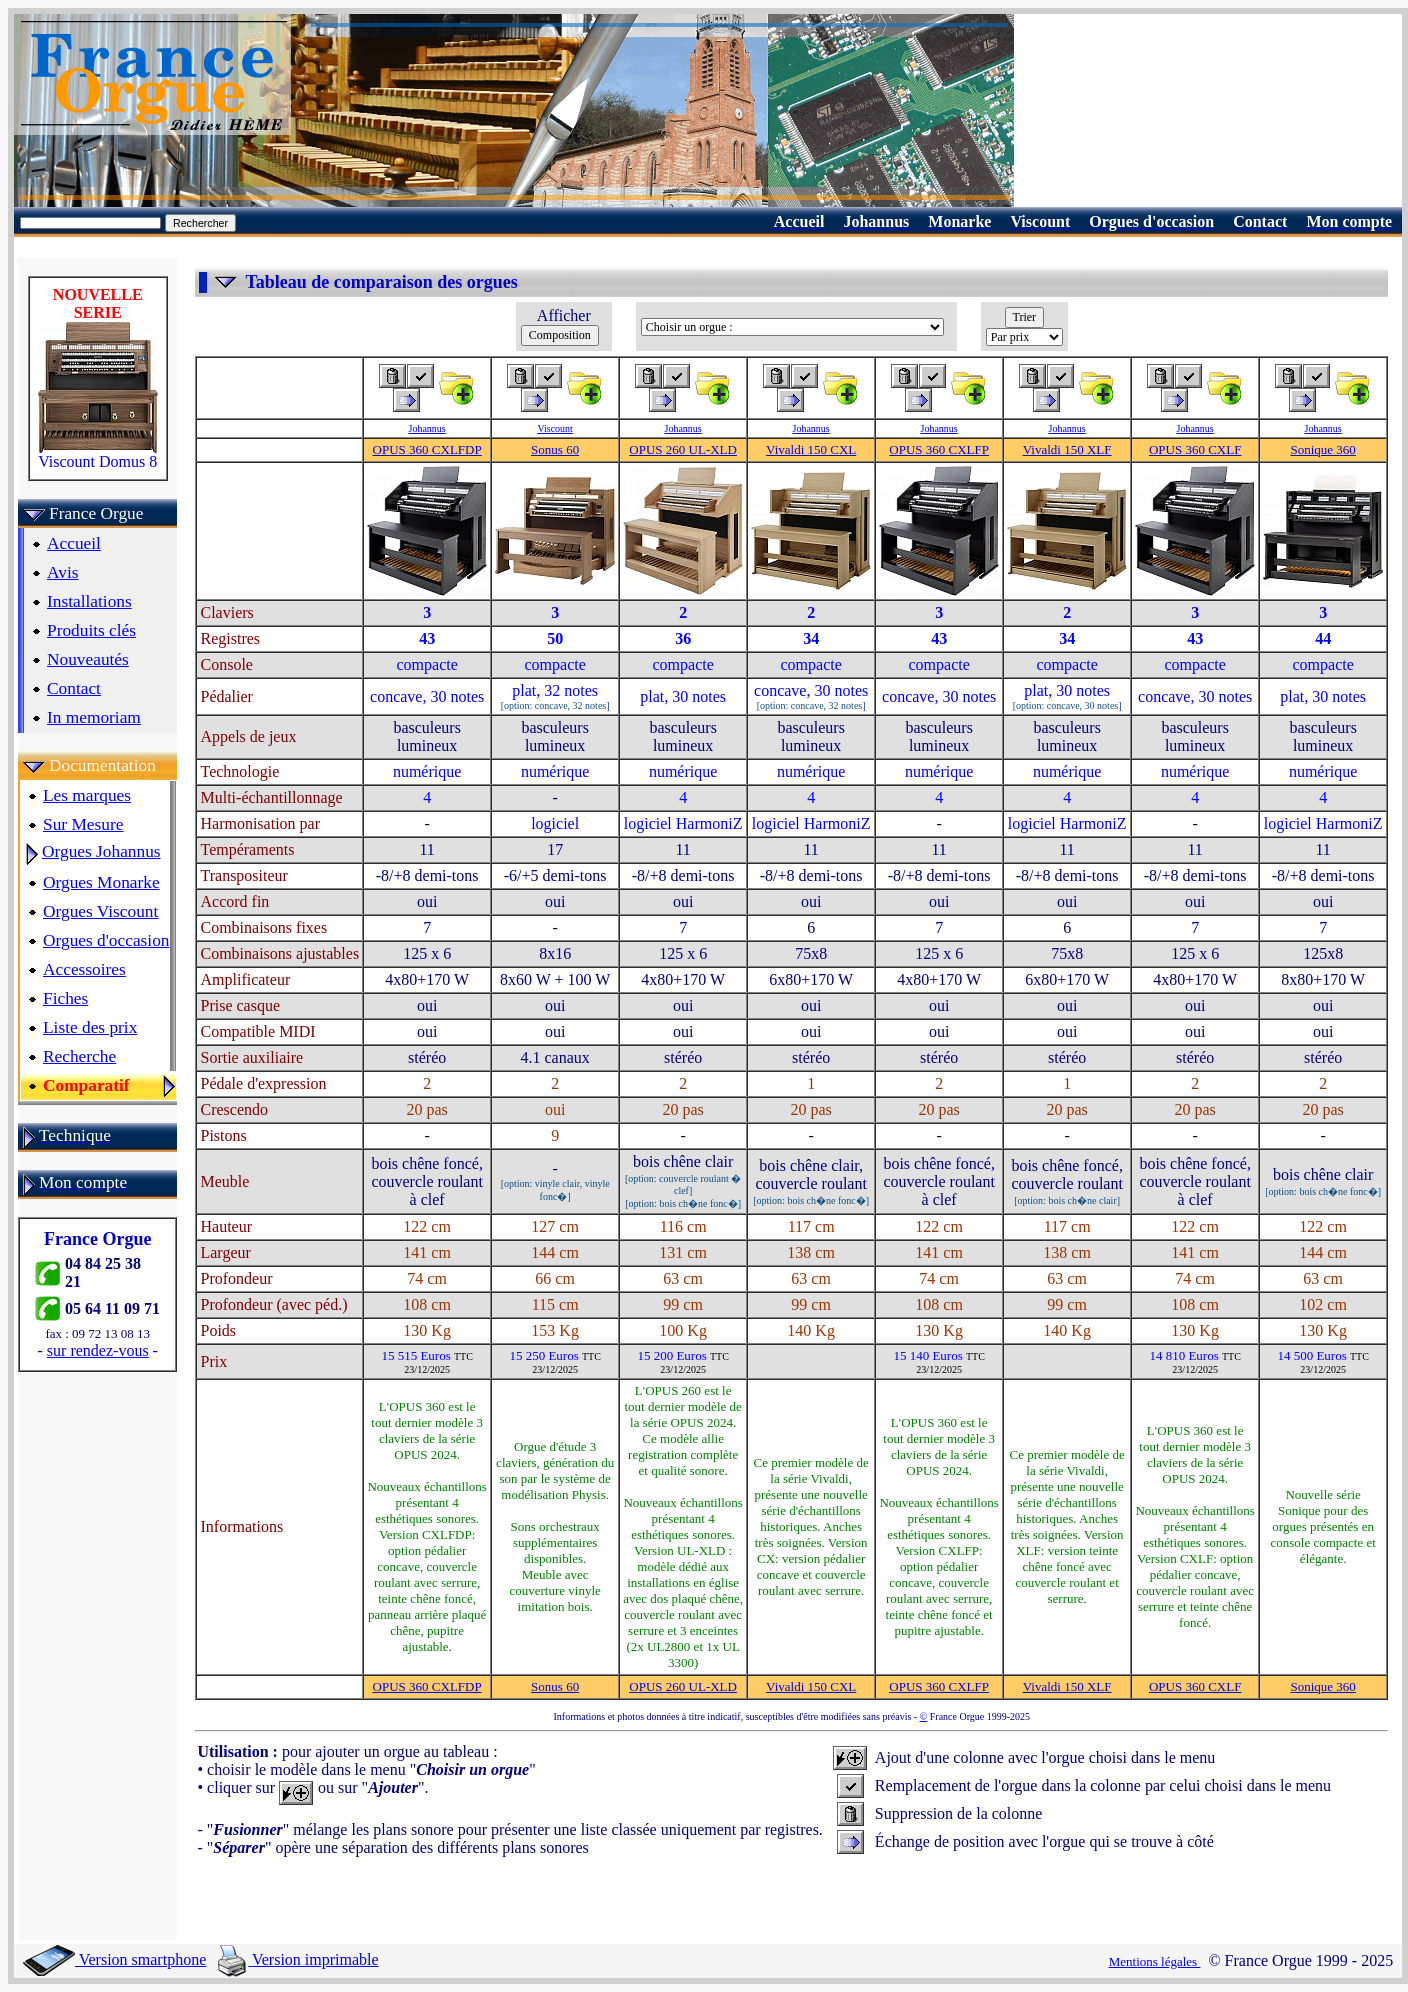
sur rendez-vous (98, 1350)
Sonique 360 (1322, 449)
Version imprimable (298, 1959)
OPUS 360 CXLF (1195, 449)
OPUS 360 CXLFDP (427, 449)
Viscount (555, 428)
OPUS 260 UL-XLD (683, 449)
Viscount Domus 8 (98, 454)
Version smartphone (114, 1959)
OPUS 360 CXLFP (939, 449)
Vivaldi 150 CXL (811, 449)
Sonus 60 (555, 449)
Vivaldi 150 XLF (1067, 449)
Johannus (427, 428)
